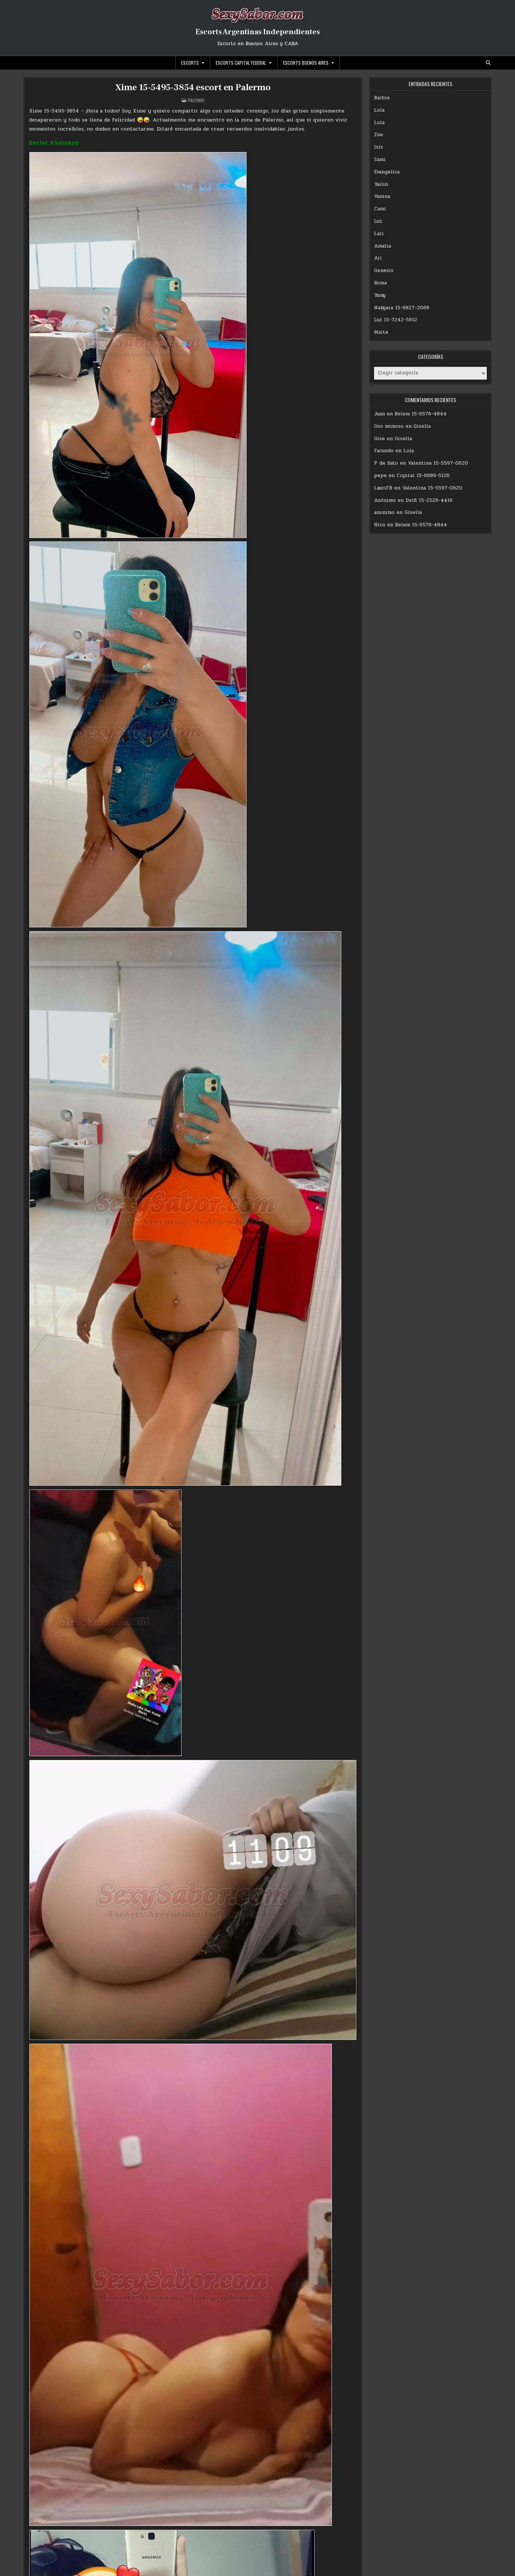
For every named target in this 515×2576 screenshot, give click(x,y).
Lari (379, 233)
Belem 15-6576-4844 (421, 414)
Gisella (422, 426)
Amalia (382, 246)
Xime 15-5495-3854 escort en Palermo (193, 87)
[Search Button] (488, 63)
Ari (378, 258)
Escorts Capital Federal (241, 62)
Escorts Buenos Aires (306, 62)
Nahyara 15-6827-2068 (401, 308)
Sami (380, 159)
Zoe (378, 134)
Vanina (382, 196)
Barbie (382, 98)
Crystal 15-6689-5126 (423, 475)
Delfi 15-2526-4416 (429, 500)
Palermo (196, 100)
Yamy (380, 295)
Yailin (381, 184)
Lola (379, 110)
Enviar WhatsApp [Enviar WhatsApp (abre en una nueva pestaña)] (54, 142)
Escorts (190, 62)
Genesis (384, 270)
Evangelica (387, 172)
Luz (378, 221)
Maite (381, 332)
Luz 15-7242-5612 (395, 320)
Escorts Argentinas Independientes (257, 32)
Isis (378, 147)
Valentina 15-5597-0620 (438, 463)
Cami (380, 209)
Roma (380, 283)
